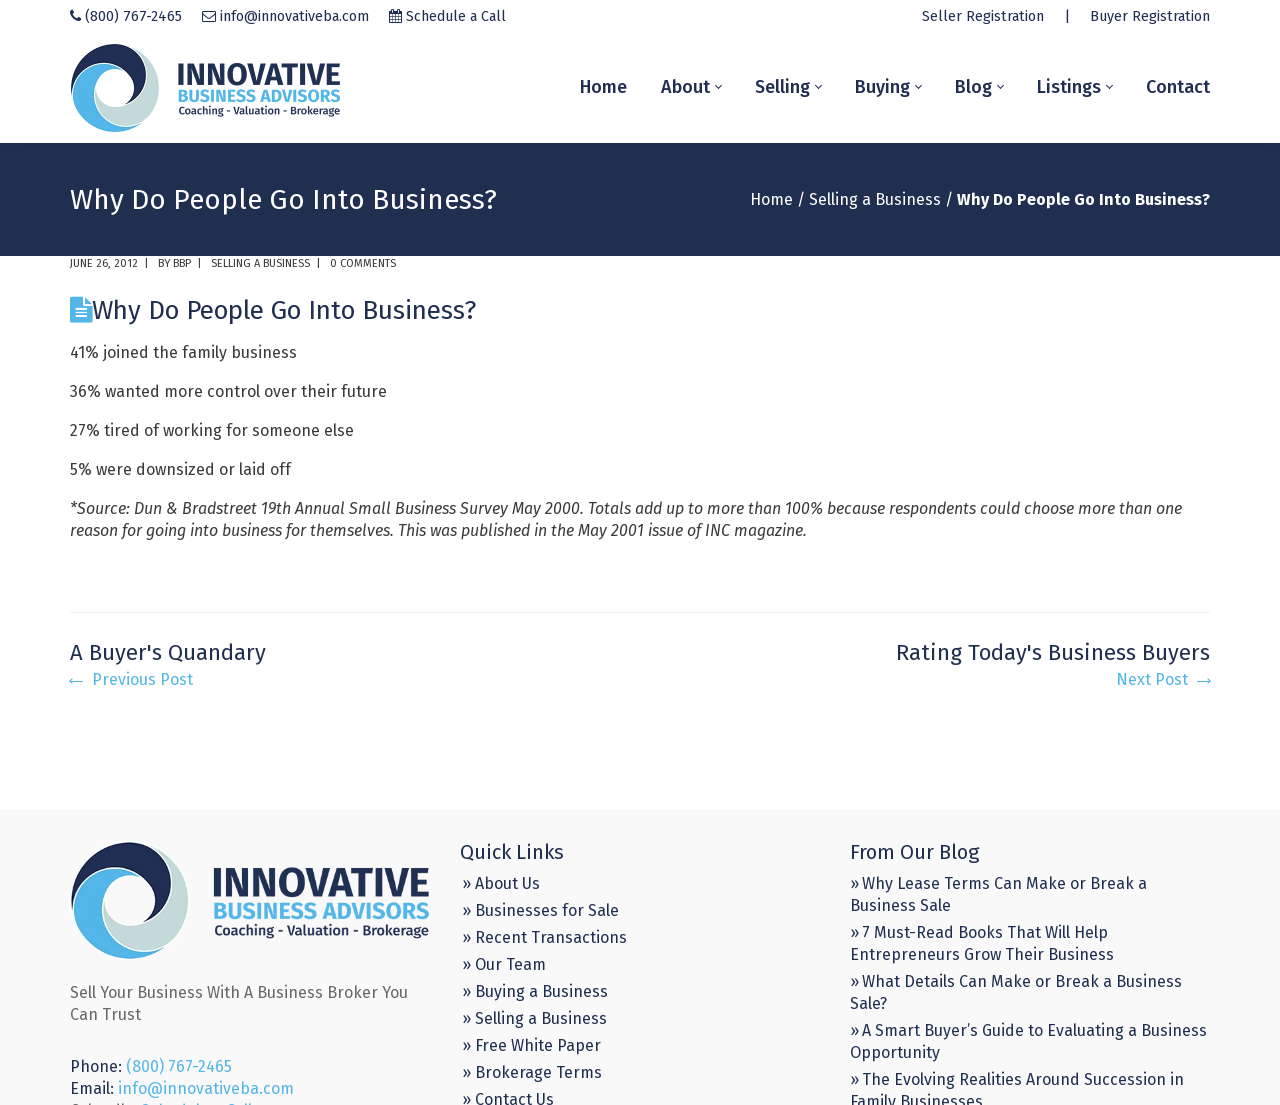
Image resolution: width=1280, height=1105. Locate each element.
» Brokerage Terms (532, 1072)
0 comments (363, 263)
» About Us (501, 883)
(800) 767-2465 (133, 16)
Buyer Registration (1150, 16)
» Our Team (504, 964)
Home (771, 199)
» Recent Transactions (544, 937)
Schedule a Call (456, 16)
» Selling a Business (534, 1018)
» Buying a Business (535, 991)
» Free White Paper (531, 1045)
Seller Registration (983, 16)
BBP (182, 263)
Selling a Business (875, 199)
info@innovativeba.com (294, 16)
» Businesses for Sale (540, 910)
